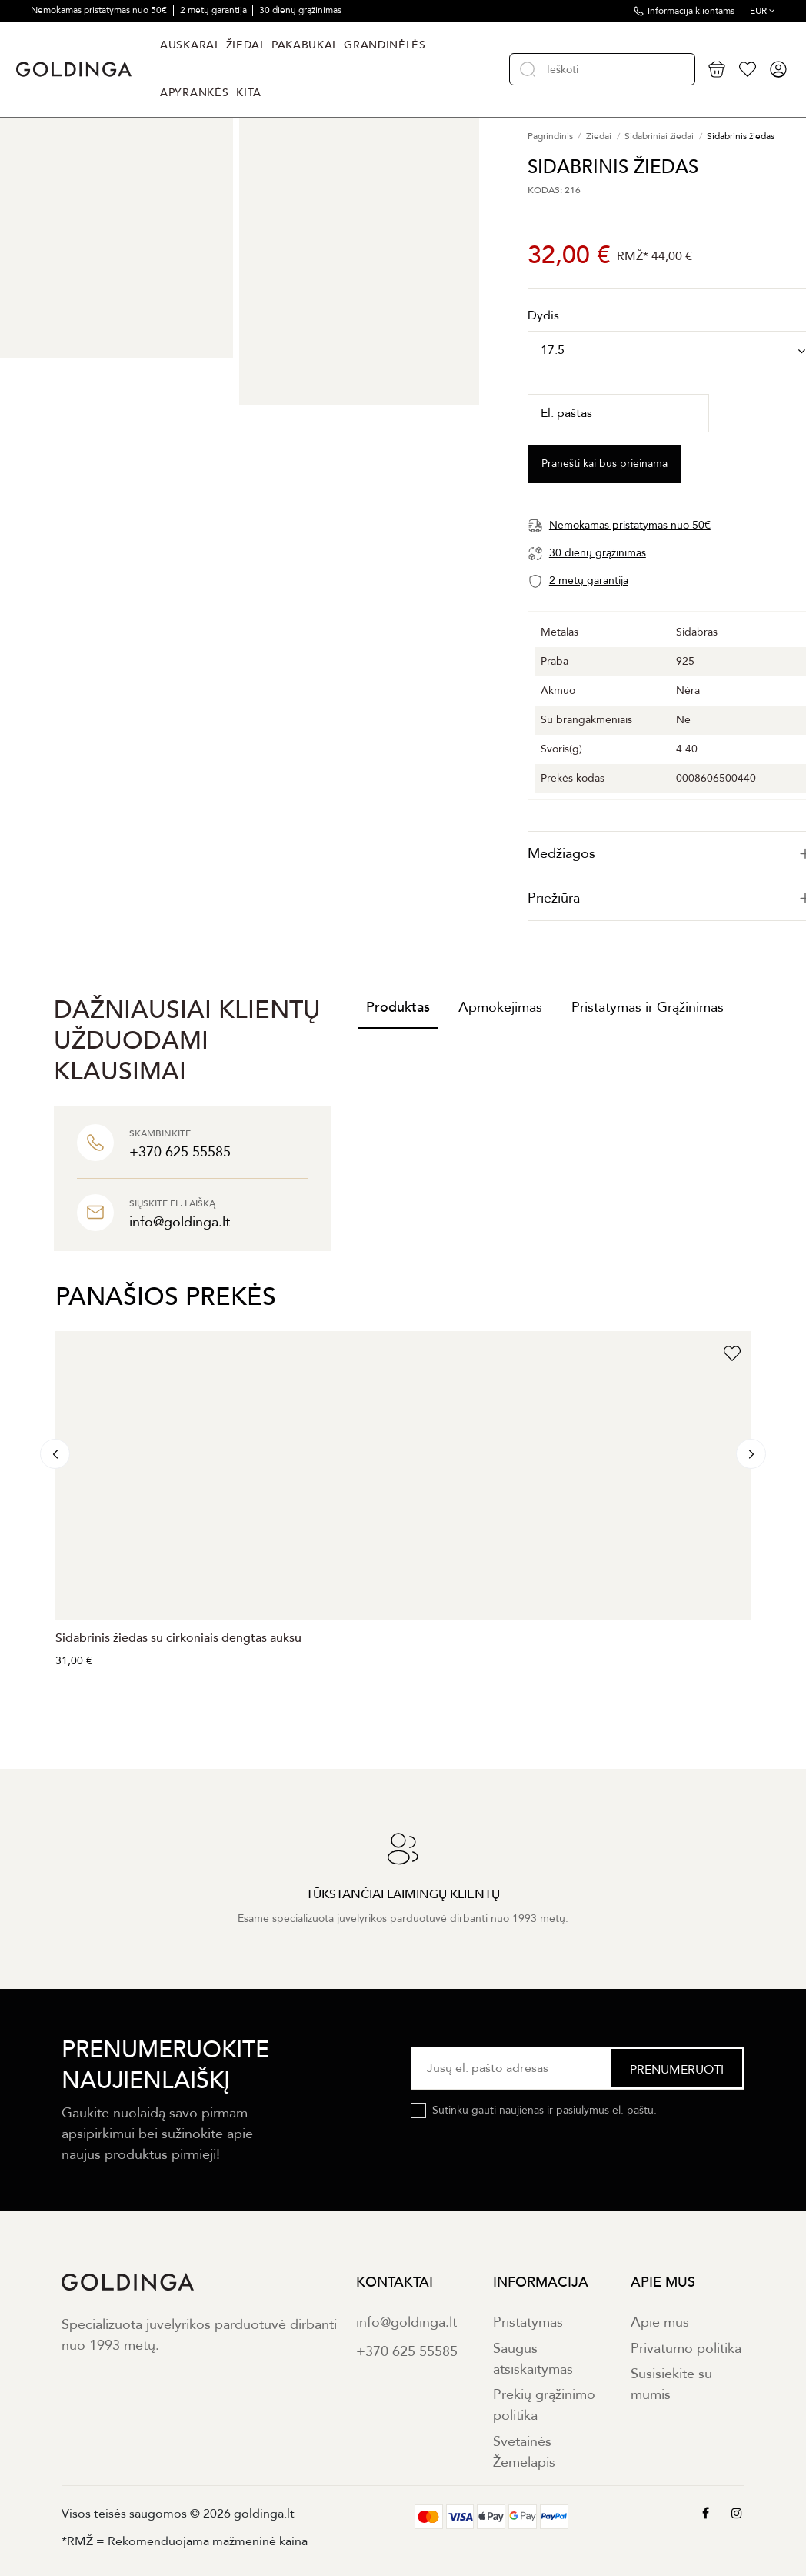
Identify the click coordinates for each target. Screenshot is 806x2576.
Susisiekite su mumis (671, 2384)
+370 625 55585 (407, 2351)
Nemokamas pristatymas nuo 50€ (100, 10)
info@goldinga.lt (406, 2322)
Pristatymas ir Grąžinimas (647, 1007)
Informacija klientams (691, 11)
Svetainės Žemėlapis (524, 2452)
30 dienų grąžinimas (301, 10)
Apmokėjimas (500, 1007)
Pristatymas (528, 2322)
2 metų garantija (214, 10)
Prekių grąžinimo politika (544, 2405)
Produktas (398, 1007)
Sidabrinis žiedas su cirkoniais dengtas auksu (178, 1638)
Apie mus (660, 2322)
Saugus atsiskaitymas (533, 2359)
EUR (762, 11)
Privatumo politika (686, 2348)
